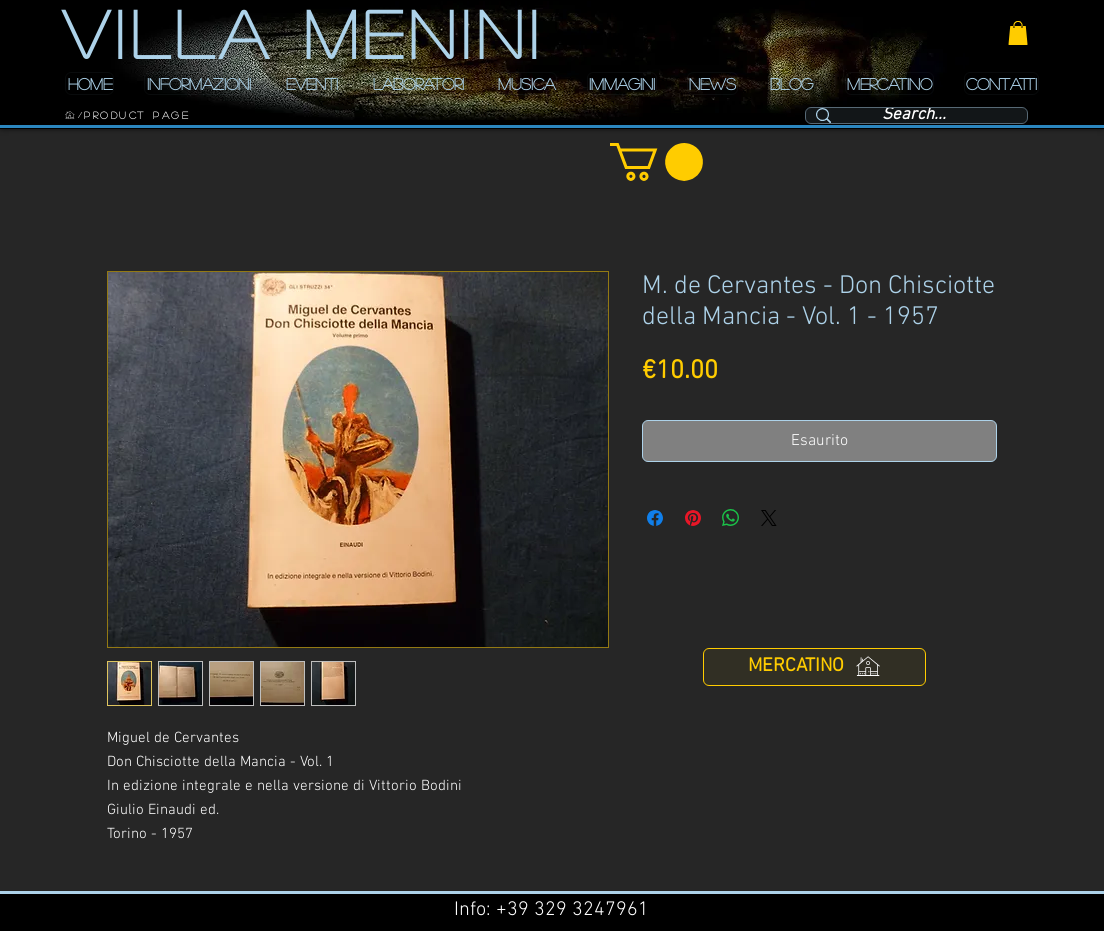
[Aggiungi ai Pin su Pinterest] (693, 518)
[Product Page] (137, 115)
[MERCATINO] (814, 667)
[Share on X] (769, 518)
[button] (1018, 33)
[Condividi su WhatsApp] (731, 518)
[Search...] (914, 116)
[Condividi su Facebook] (655, 518)
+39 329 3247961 (572, 910)
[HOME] (70, 115)
